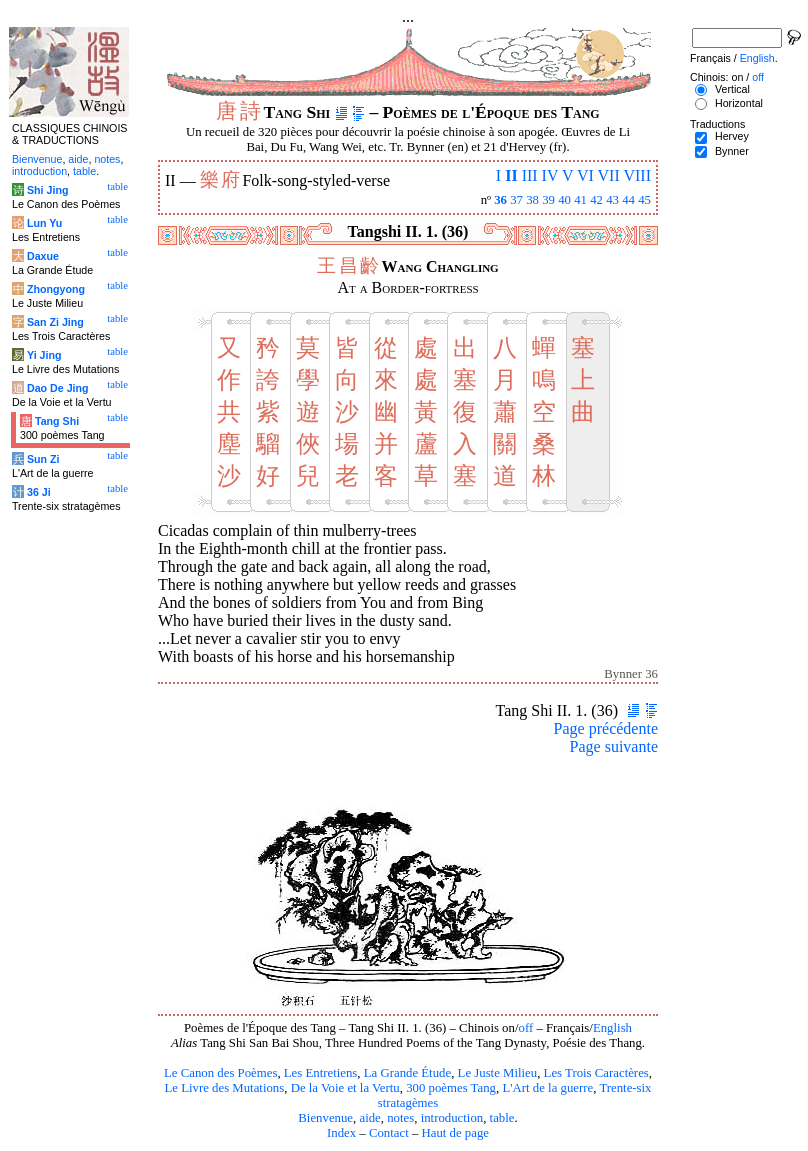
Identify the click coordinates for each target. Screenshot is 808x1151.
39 (548, 200)
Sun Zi (43, 459)
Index (341, 1133)
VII (609, 175)
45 (644, 200)
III (530, 175)
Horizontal (739, 103)
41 (580, 200)
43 (612, 200)
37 (516, 200)
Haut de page (456, 1133)
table (502, 1118)
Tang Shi (57, 421)
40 (564, 200)
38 (532, 200)
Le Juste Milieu (498, 1073)
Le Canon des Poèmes (220, 1073)
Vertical (732, 89)
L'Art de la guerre (547, 1088)
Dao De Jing (58, 388)
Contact (389, 1133)
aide (369, 1118)
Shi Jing (47, 190)
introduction (452, 1118)
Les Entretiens (321, 1073)
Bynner (732, 151)
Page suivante (614, 746)
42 (596, 200)
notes (400, 1118)
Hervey (732, 136)
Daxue (43, 256)
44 (628, 200)
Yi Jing (44, 355)
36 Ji (39, 492)
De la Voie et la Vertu (345, 1088)
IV (550, 175)
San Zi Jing (55, 322)
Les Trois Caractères (596, 1073)
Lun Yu (44, 223)
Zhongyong (56, 289)
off (525, 1028)
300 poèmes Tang (451, 1088)
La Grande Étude (407, 1073)
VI (585, 175)
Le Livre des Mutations (224, 1088)
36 (500, 200)
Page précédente (606, 728)
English (612, 1028)
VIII (637, 175)
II (511, 175)
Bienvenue (325, 1118)
